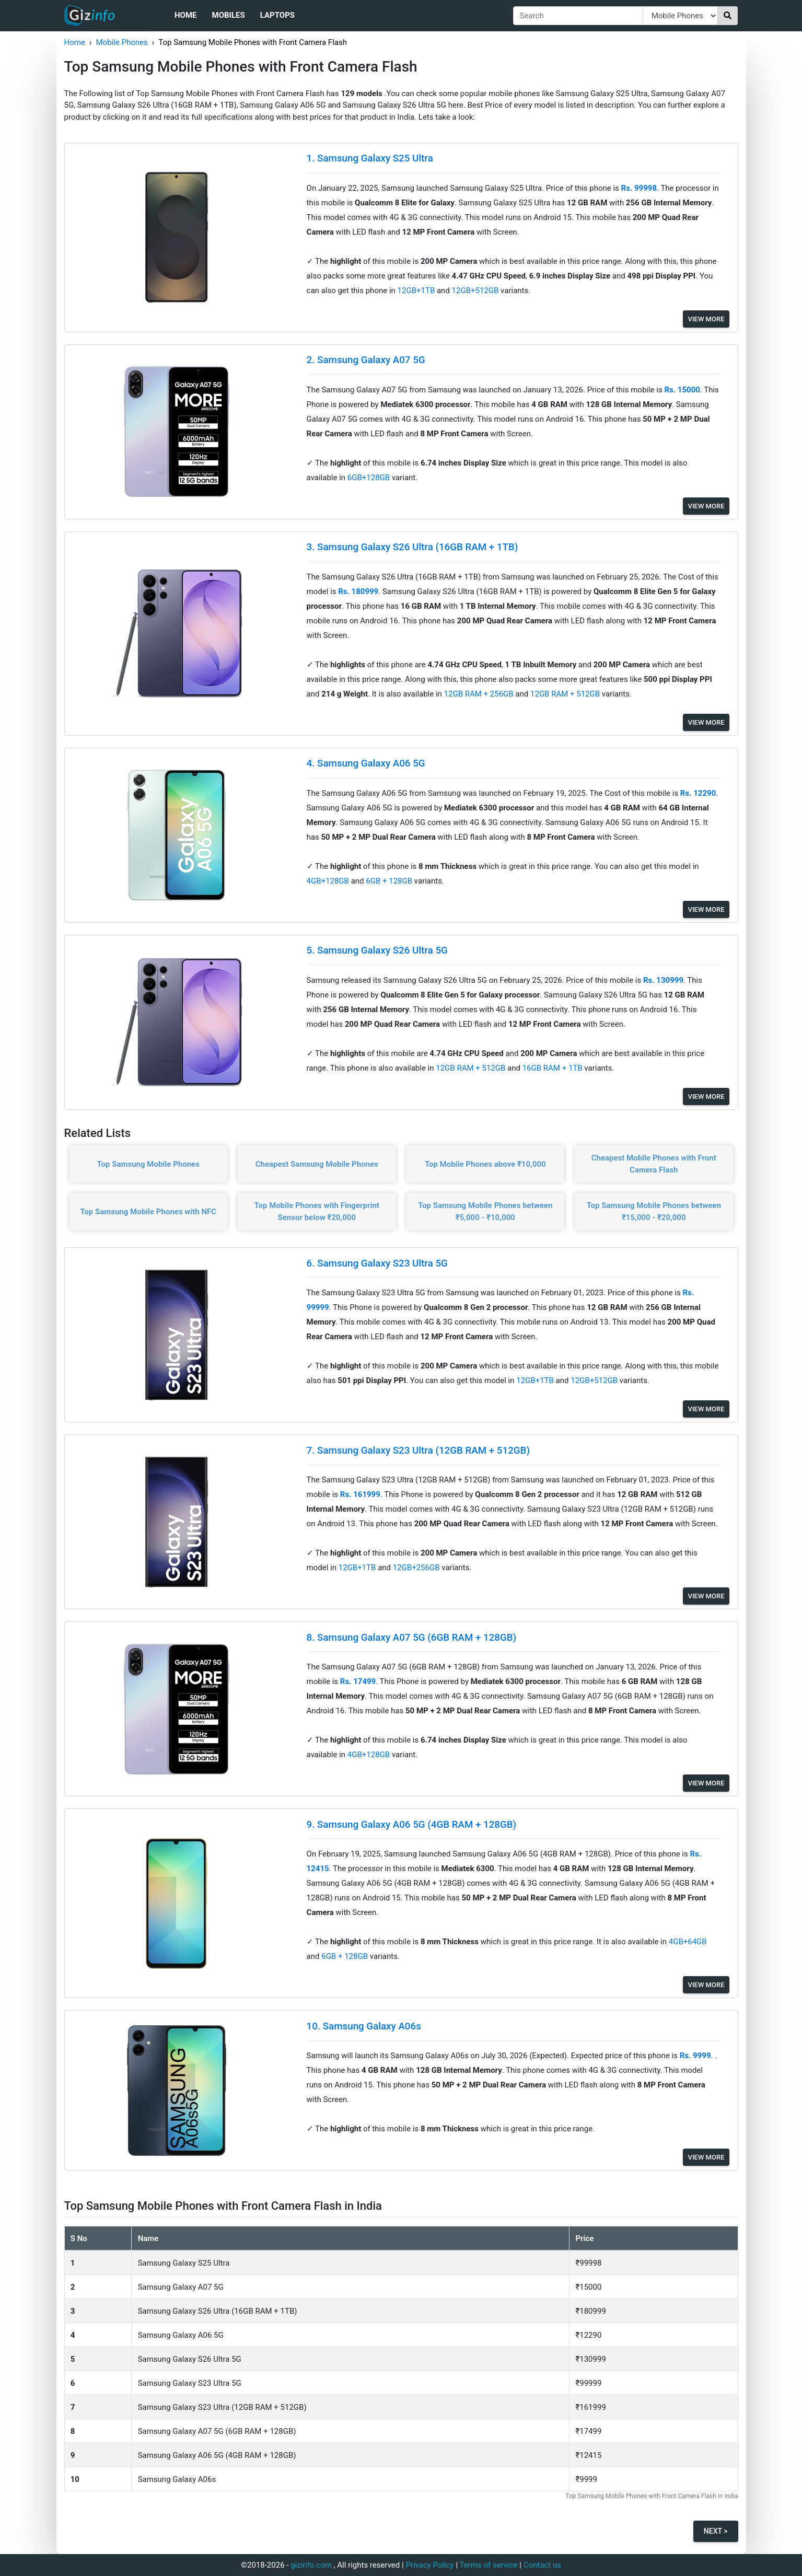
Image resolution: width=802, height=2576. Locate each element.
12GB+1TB (417, 290)
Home (186, 15)
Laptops (277, 15)
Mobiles (228, 15)
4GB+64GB (688, 1941)
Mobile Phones (121, 42)
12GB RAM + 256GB (480, 694)
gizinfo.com (311, 2565)
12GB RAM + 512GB (566, 694)
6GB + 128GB (390, 881)
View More (706, 319)
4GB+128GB (329, 881)
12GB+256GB (417, 1567)
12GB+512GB (476, 290)
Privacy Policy (429, 2565)
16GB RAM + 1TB (553, 1068)
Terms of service (489, 2565)
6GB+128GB (369, 477)
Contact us (542, 2565)
